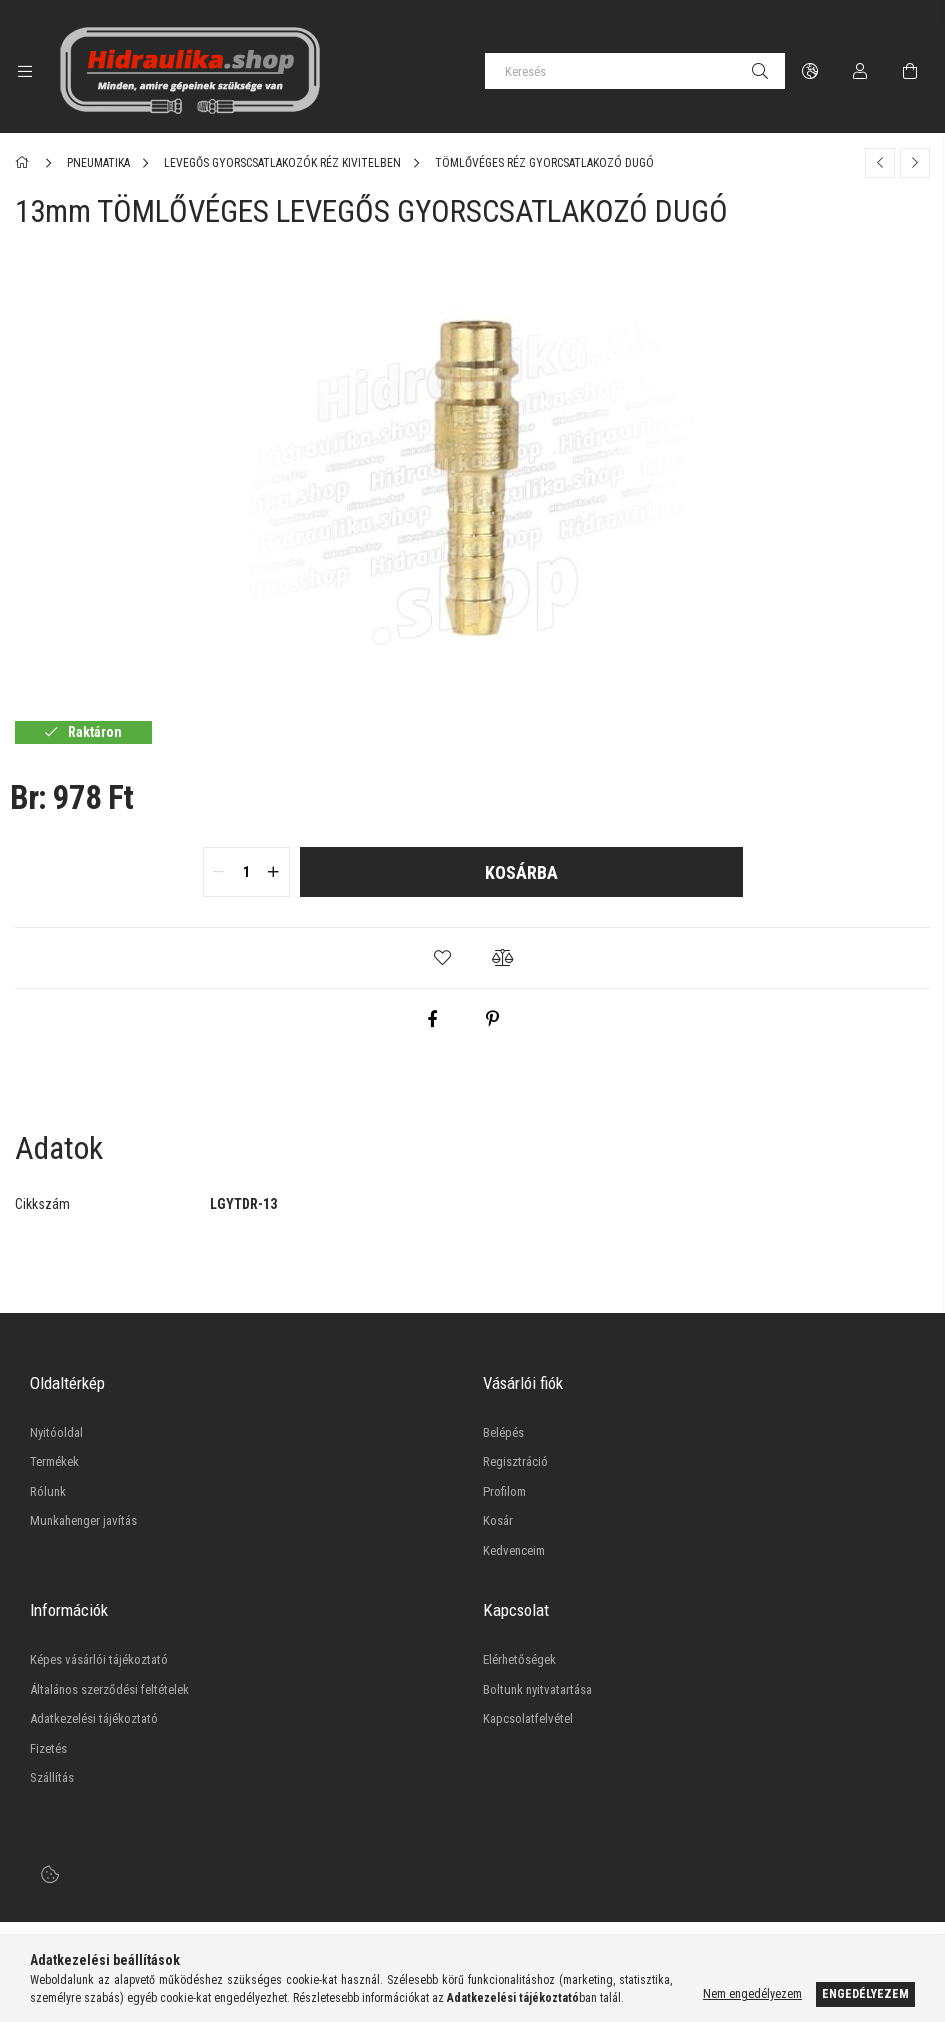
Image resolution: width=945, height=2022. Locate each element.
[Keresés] (635, 71)
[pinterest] (492, 1019)
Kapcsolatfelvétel (528, 1718)
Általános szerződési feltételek (109, 1689)
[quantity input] (246, 872)
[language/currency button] (810, 71)
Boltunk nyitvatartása (537, 1689)
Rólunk (48, 1491)
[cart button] (910, 71)
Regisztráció (515, 1461)
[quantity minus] (219, 872)
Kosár (498, 1520)
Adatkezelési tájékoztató (94, 1718)
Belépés (503, 1432)
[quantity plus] (274, 872)
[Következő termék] (915, 163)
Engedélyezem (865, 1994)
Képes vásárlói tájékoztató (99, 1659)
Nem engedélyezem (752, 1994)
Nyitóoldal (56, 1432)
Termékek (54, 1461)
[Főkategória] (25, 163)
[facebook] (432, 1019)
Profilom (504, 1491)
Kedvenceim (514, 1550)
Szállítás (52, 1777)
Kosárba (521, 872)
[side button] (25, 71)
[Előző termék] (880, 163)
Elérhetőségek (519, 1659)
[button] (443, 958)
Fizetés (48, 1748)
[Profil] (860, 71)
